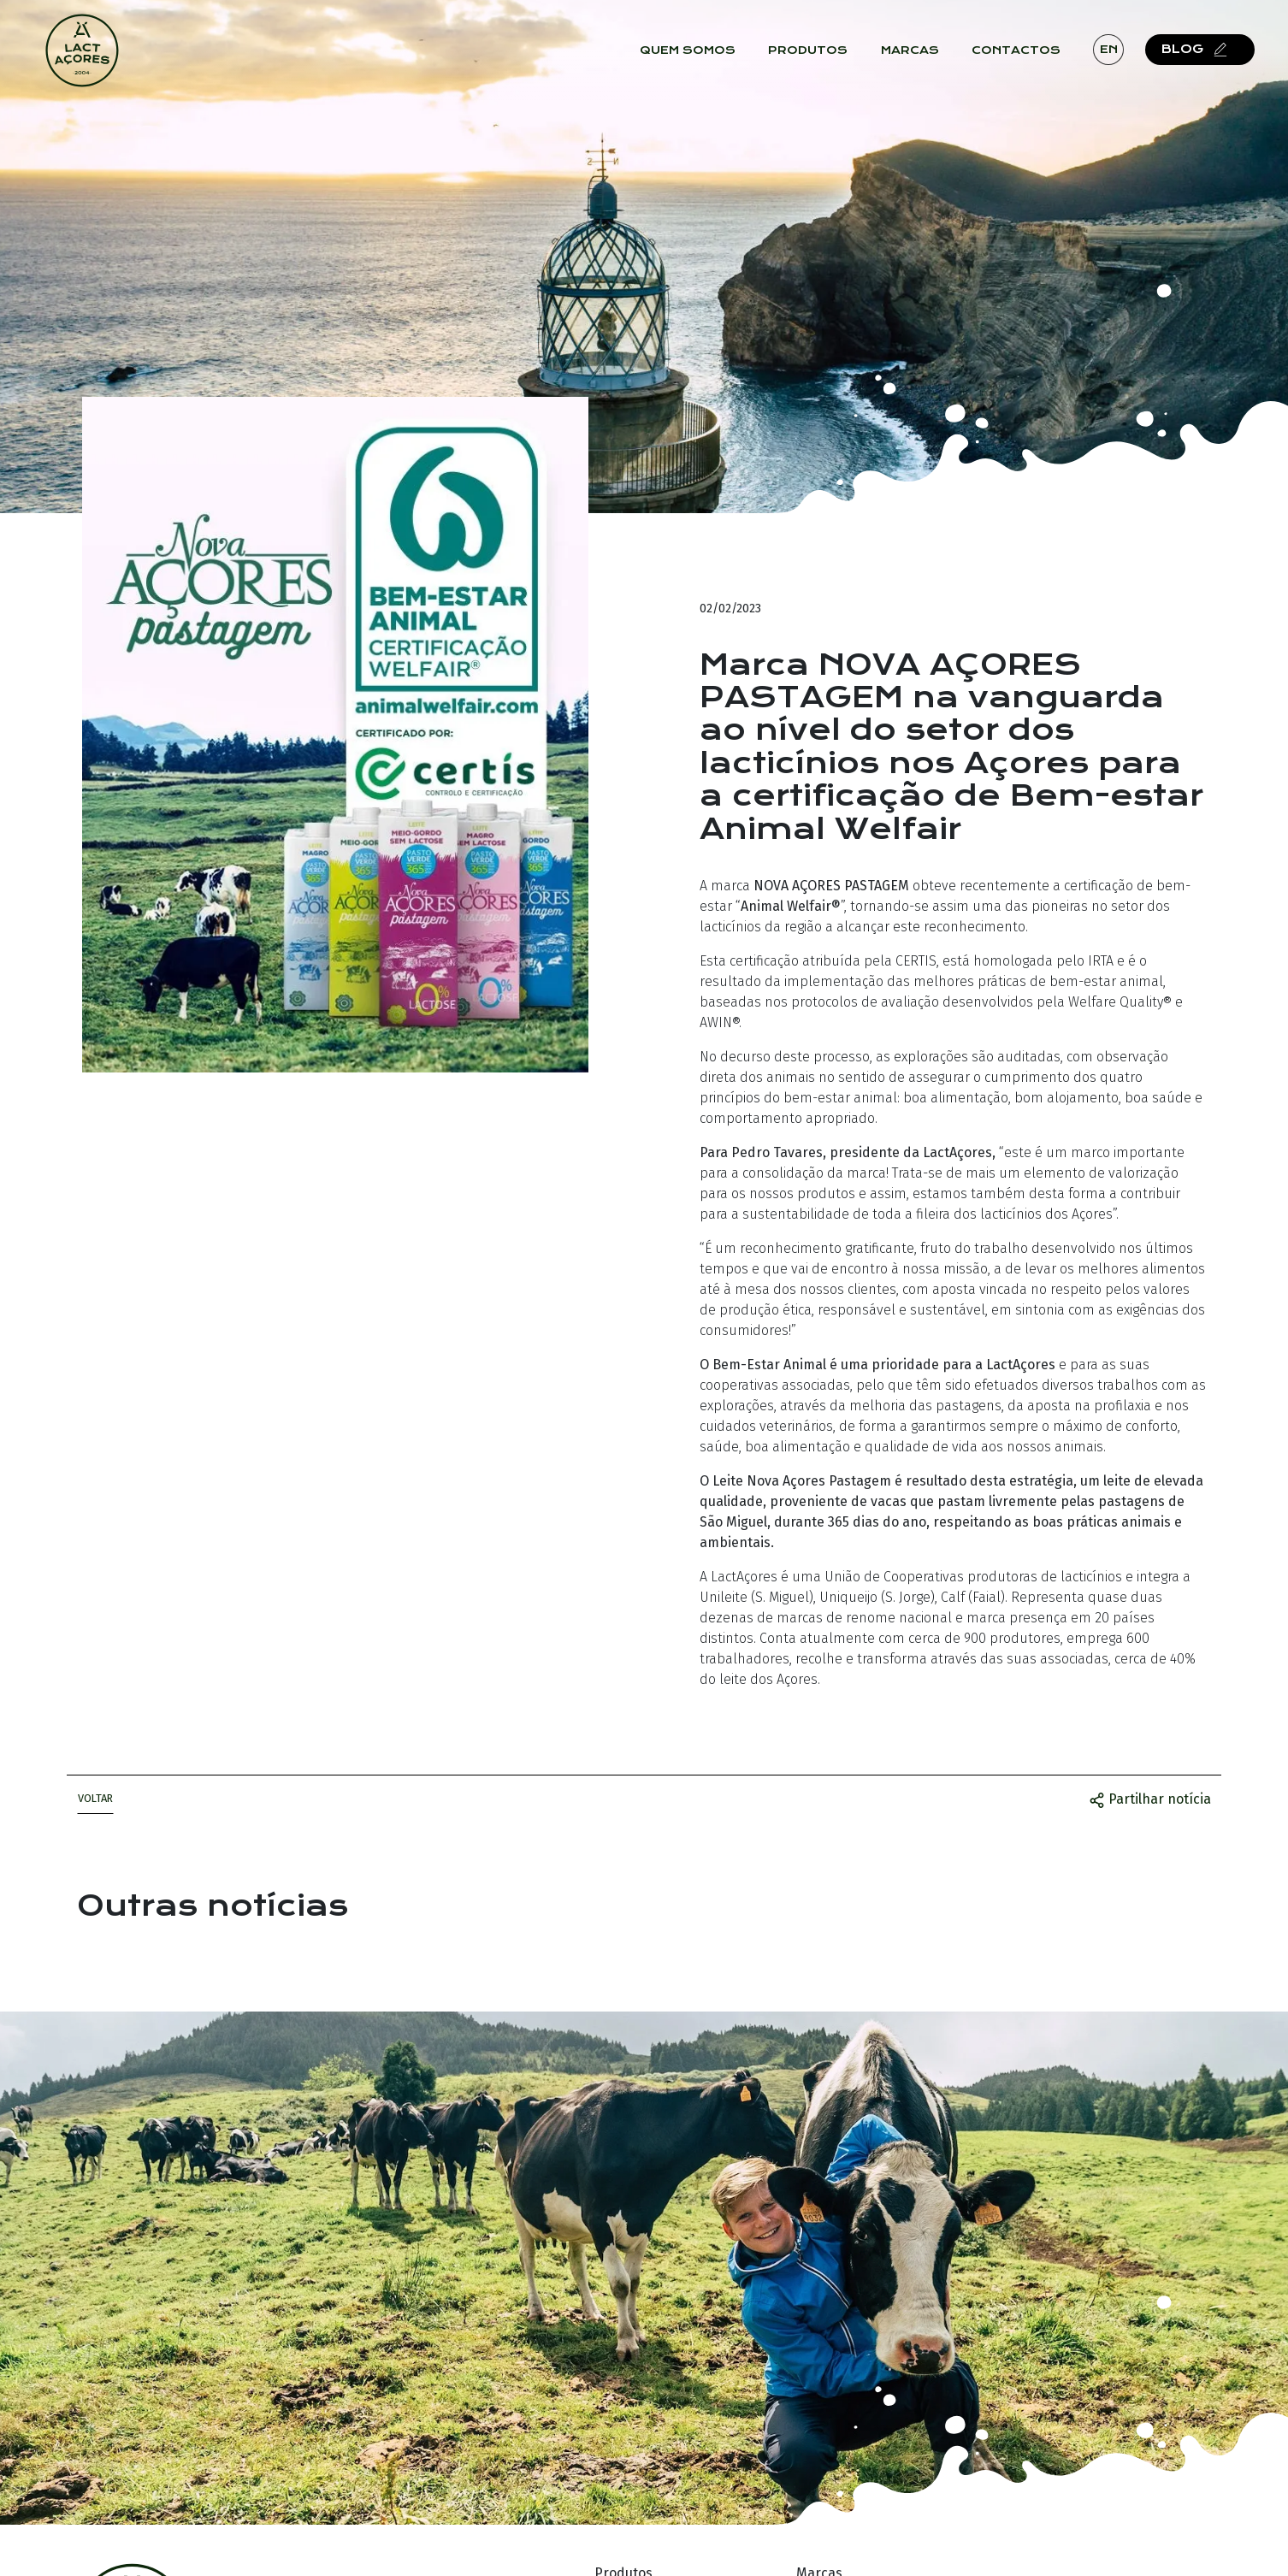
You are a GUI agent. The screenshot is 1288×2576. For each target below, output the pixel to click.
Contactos (1028, 60)
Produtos (820, 60)
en (1121, 59)
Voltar (95, 1798)
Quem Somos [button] (700, 60)
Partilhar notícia (1150, 1799)
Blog (1211, 59)
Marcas (922, 60)
